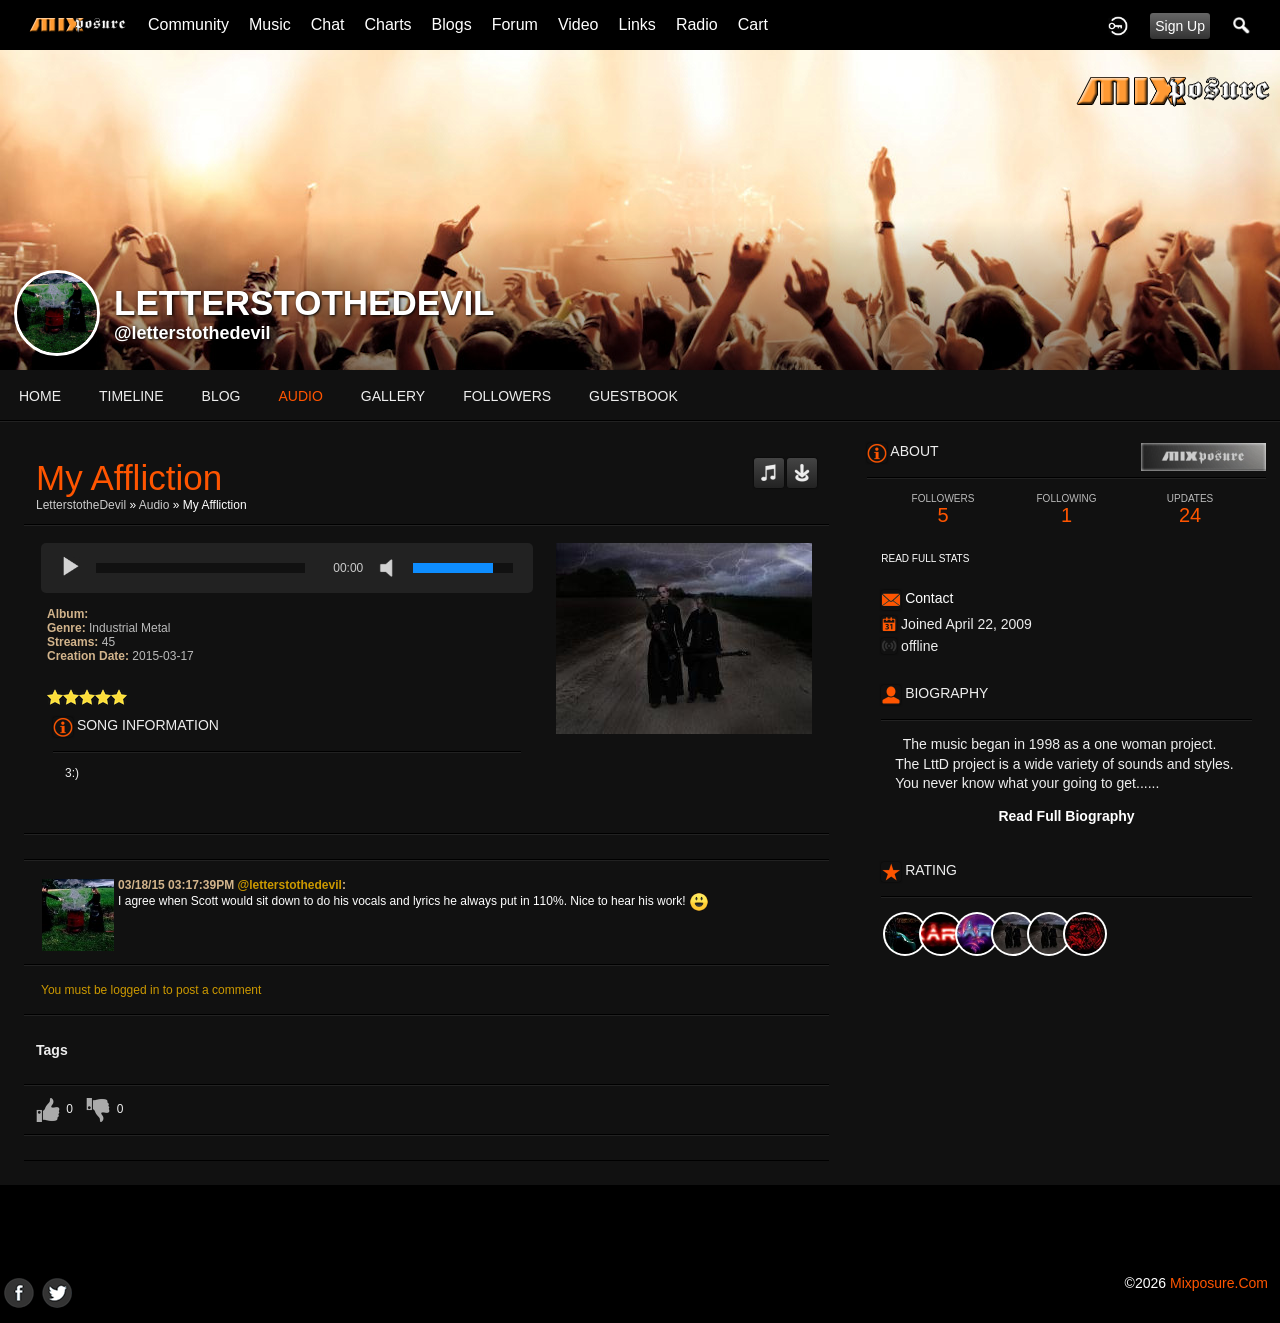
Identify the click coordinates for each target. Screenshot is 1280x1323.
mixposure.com (1219, 1283)
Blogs (452, 24)
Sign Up (1180, 26)
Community (188, 24)
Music (270, 24)
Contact (929, 598)
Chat (328, 24)
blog (221, 396)
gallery (393, 396)
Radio (697, 24)
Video (578, 24)
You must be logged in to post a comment (151, 990)
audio (300, 396)
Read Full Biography (1066, 816)
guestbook (633, 396)
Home (40, 396)
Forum (515, 24)
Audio (154, 505)
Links (637, 24)
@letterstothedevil (192, 333)
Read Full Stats (925, 558)
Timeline (131, 396)
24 (1190, 509)
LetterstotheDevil (81, 505)
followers (507, 396)
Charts (387, 24)
